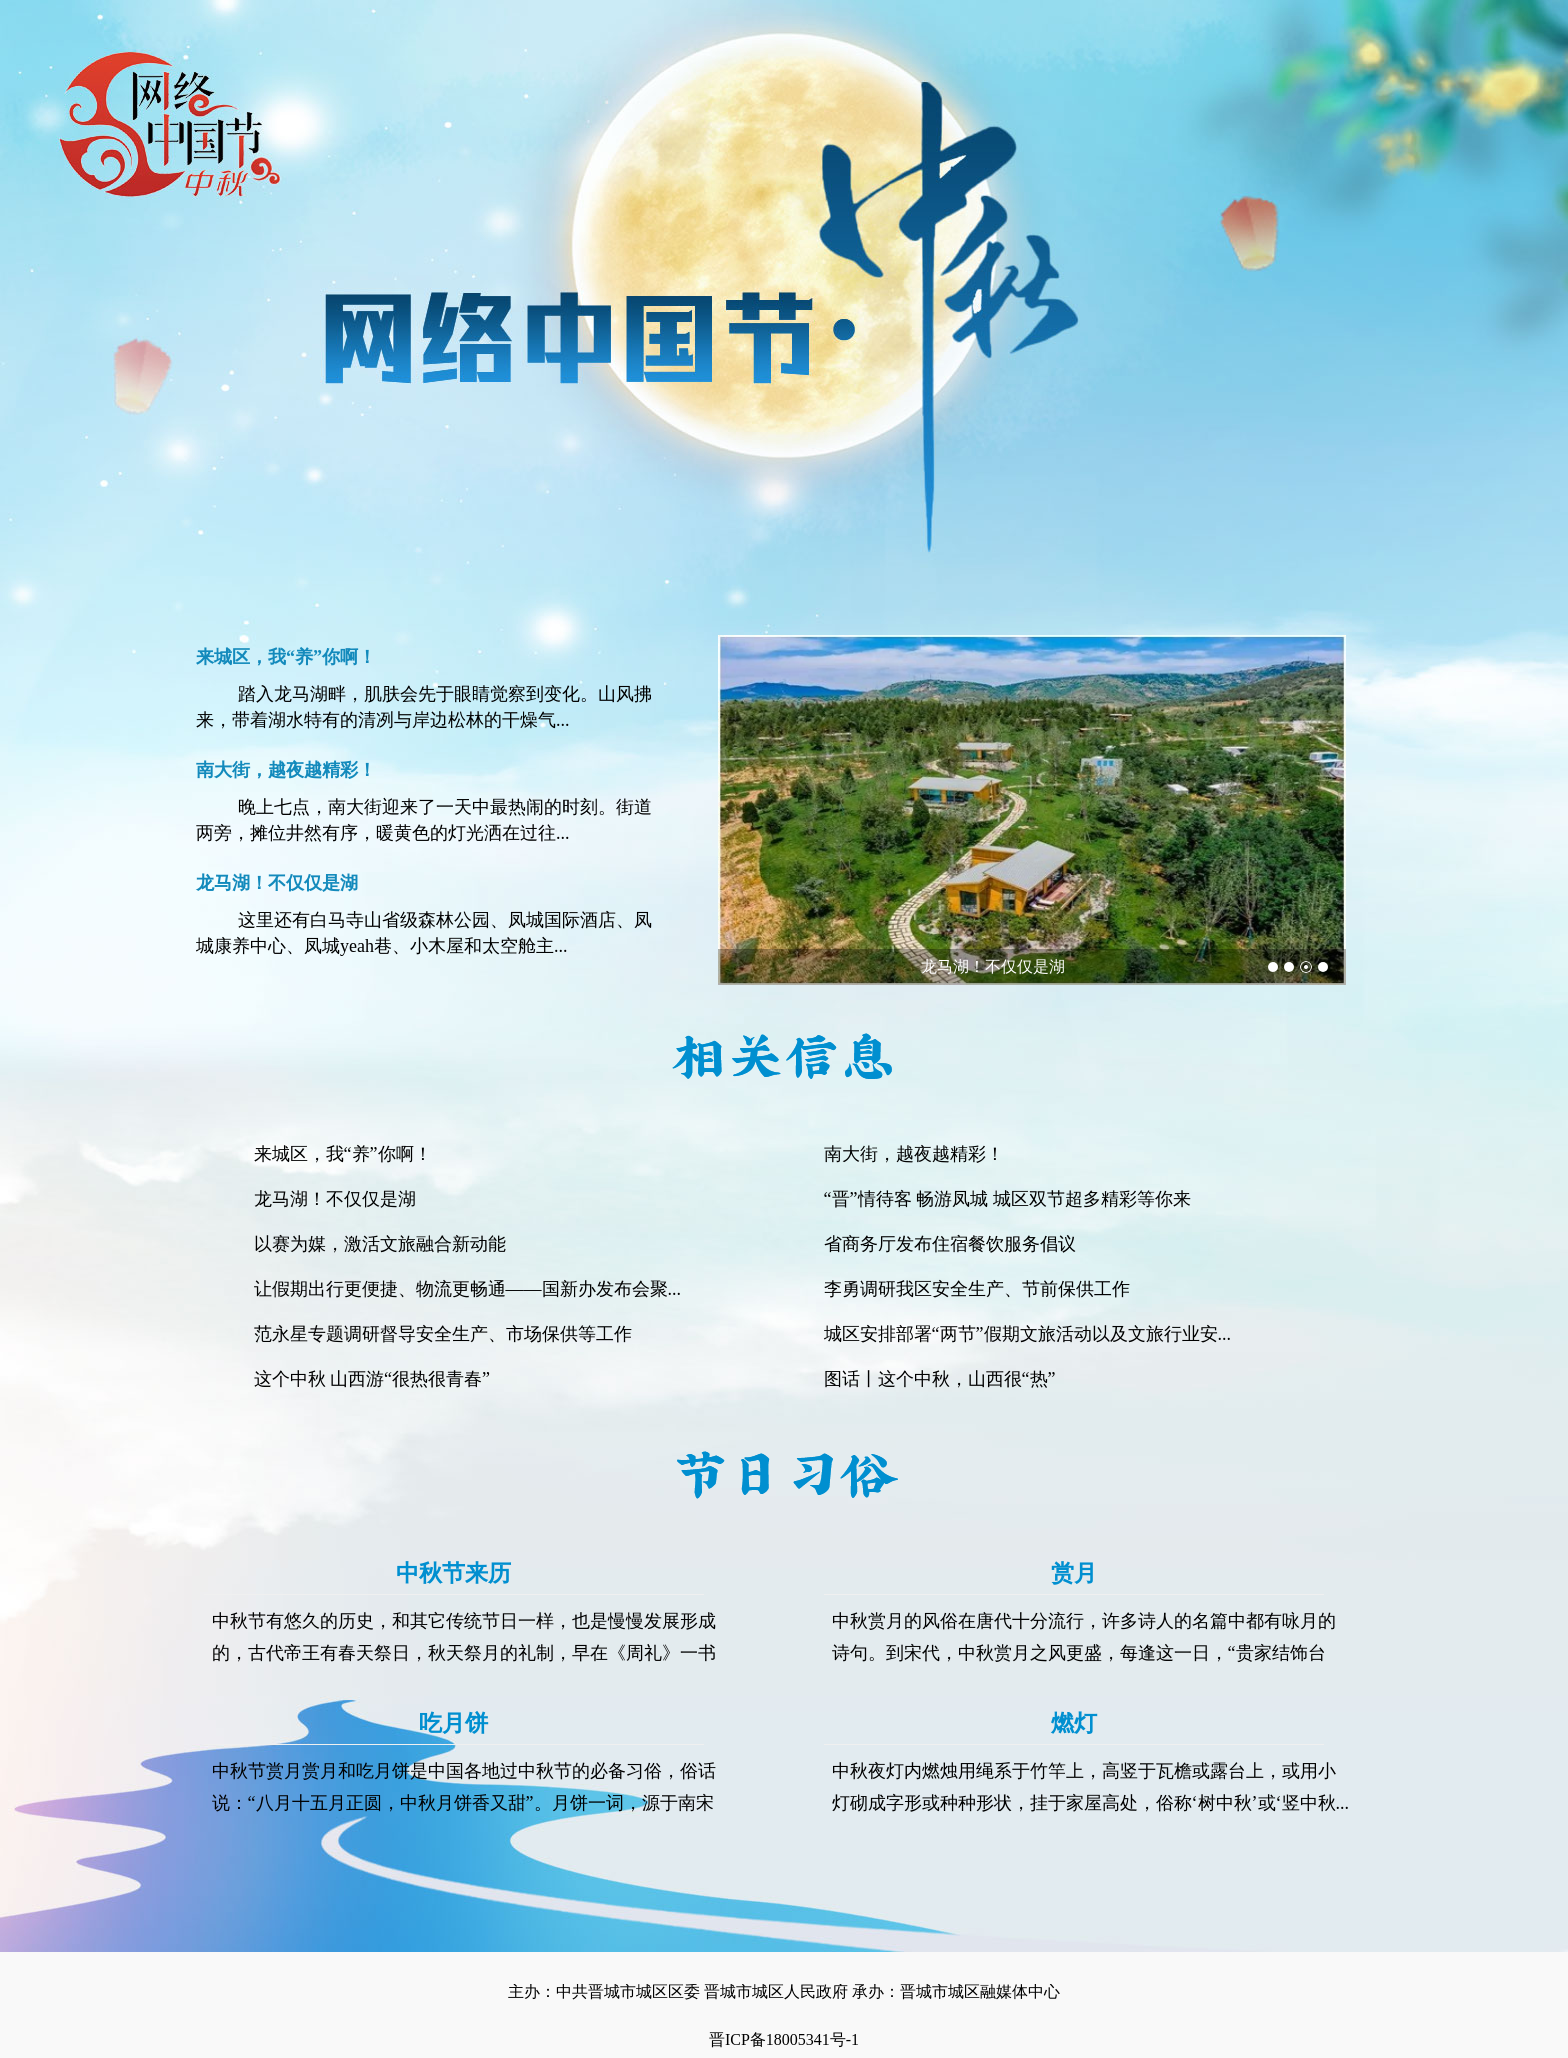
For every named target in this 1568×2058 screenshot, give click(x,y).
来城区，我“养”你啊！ (343, 1154)
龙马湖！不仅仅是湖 (993, 966)
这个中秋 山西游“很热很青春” (372, 1379)
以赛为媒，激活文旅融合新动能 (380, 1244)
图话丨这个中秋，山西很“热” (940, 1379)
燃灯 (1074, 1723)
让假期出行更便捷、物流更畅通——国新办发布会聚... (468, 1289)
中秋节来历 (453, 1573)
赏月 (1074, 1573)
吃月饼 (453, 1723)
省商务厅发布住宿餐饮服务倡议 (950, 1244)
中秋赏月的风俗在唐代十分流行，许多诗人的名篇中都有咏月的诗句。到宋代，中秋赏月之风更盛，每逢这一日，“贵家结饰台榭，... (1084, 1653)
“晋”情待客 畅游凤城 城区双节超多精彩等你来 (1007, 1199)
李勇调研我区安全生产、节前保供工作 (977, 1289)
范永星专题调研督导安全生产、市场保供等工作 (443, 1334)
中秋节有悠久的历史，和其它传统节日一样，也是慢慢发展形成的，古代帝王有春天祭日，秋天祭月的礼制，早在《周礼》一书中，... (464, 1653)
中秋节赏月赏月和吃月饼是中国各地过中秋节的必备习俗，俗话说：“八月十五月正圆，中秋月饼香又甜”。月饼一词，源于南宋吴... (464, 1803)
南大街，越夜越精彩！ (914, 1154)
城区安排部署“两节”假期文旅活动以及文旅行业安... (1027, 1334)
